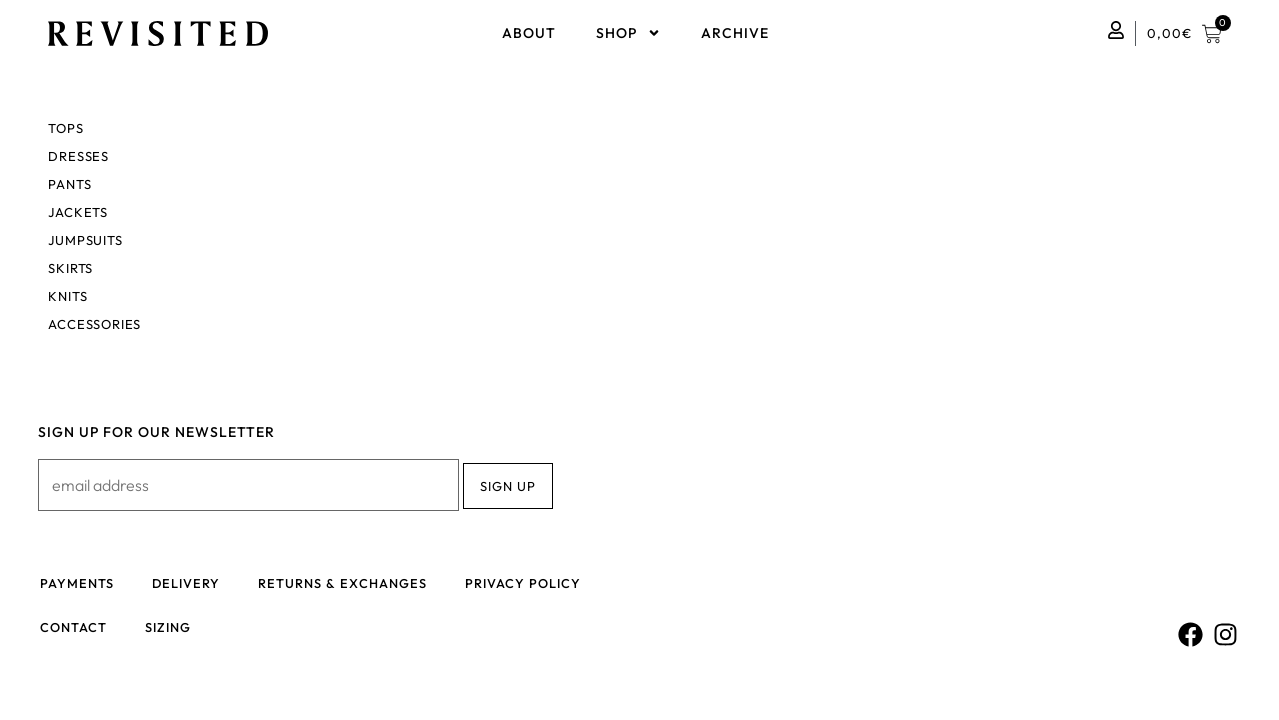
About (529, 33)
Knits (67, 296)
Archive (735, 33)
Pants (69, 184)
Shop (628, 33)
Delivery (189, 584)
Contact (74, 630)
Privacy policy (530, 584)
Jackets (78, 212)
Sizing (171, 630)
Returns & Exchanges (348, 584)
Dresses (78, 156)
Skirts (70, 268)
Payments (78, 584)
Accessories (94, 324)
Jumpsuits (85, 240)
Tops (65, 128)
